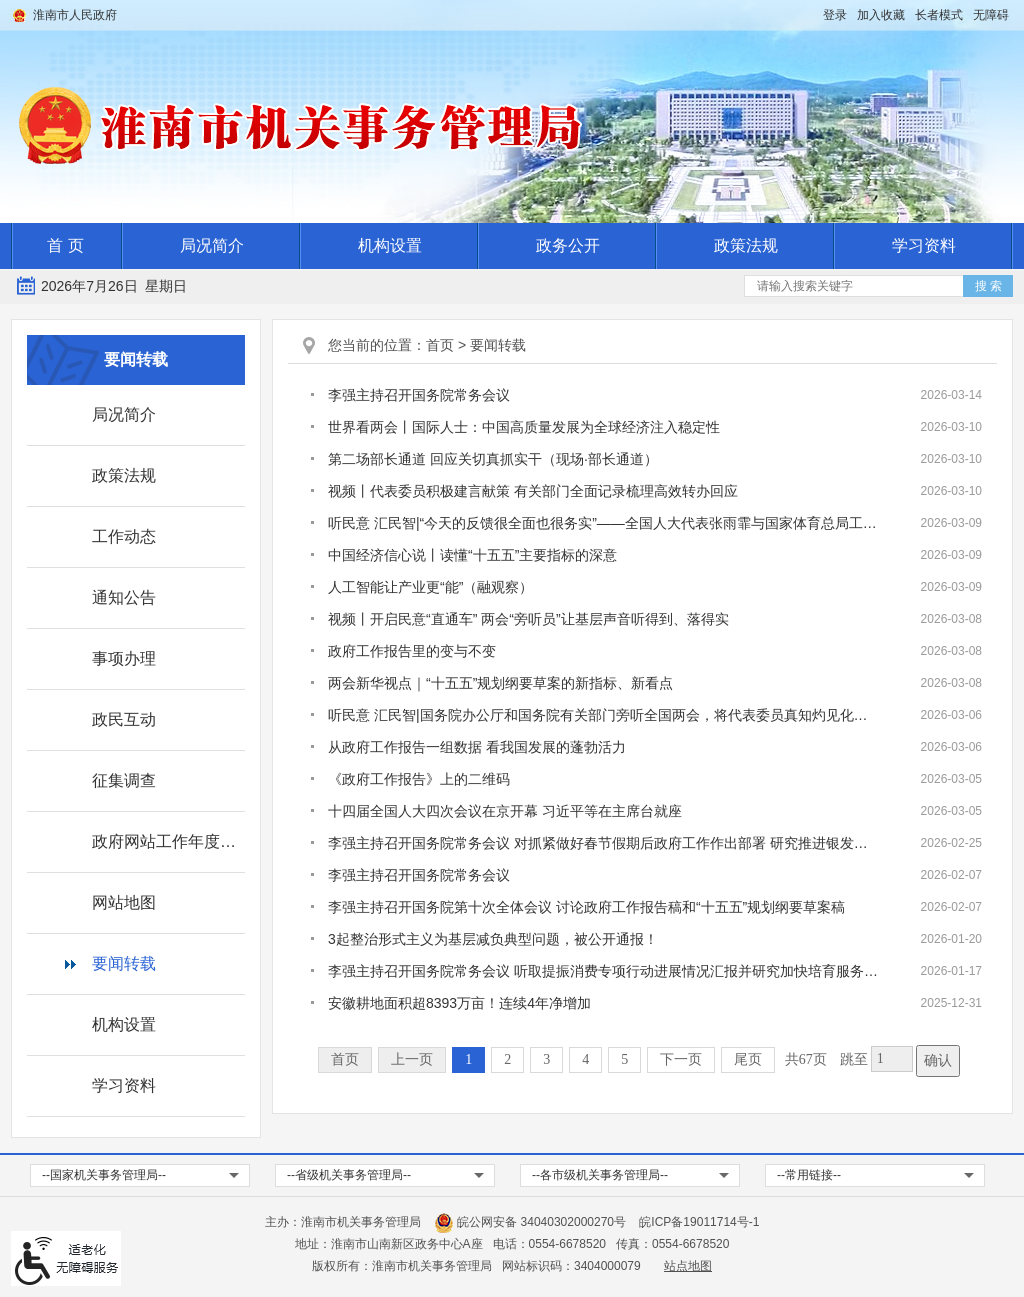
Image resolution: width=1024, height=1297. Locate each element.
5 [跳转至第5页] (624, 1059)
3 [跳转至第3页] (546, 1059)
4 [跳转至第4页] (585, 1059)
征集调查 (124, 780)
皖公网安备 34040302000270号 (530, 1222)
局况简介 (212, 245)
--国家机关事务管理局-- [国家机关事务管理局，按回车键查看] (104, 1175)
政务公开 (568, 245)
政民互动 (124, 719)
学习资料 (924, 245)
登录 (835, 15)
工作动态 (124, 536)
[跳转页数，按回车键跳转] (892, 1059)
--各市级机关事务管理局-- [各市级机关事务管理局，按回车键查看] (600, 1175)
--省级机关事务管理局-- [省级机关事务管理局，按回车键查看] (349, 1175)
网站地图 (124, 902)
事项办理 (124, 658)
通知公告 (124, 597)
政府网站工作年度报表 (168, 841)
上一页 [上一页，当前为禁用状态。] (412, 1059)
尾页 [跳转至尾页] (748, 1059)
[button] (939, 15)
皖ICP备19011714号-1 (699, 1222)
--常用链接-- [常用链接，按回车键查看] (809, 1175)
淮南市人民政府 (75, 15)
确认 (938, 1060)
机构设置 (390, 245)
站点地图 (688, 1266)
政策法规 (746, 245)
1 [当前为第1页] (468, 1059)
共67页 (806, 1059)
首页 (440, 345)
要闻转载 (124, 963)
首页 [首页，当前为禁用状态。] (345, 1059)
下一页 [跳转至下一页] (681, 1059)
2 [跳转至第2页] (507, 1059)
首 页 (65, 245)
